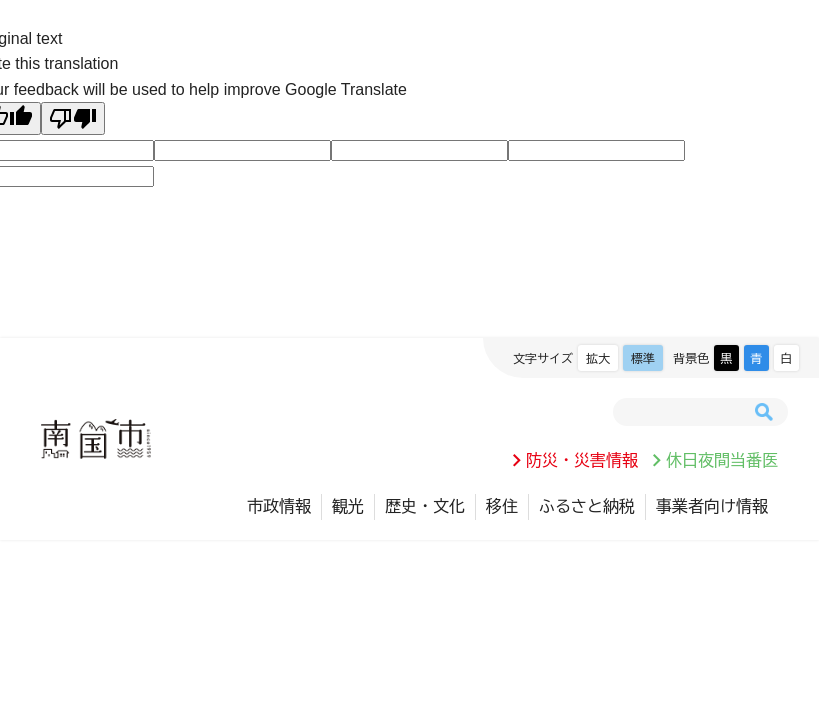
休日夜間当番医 (722, 460)
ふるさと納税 (587, 506)
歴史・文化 (425, 506)
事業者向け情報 (712, 506)
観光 (348, 506)
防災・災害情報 (582, 460)
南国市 (96, 439)
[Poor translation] (73, 118)
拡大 (598, 358)
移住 (502, 506)
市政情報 (279, 506)
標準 (643, 358)
